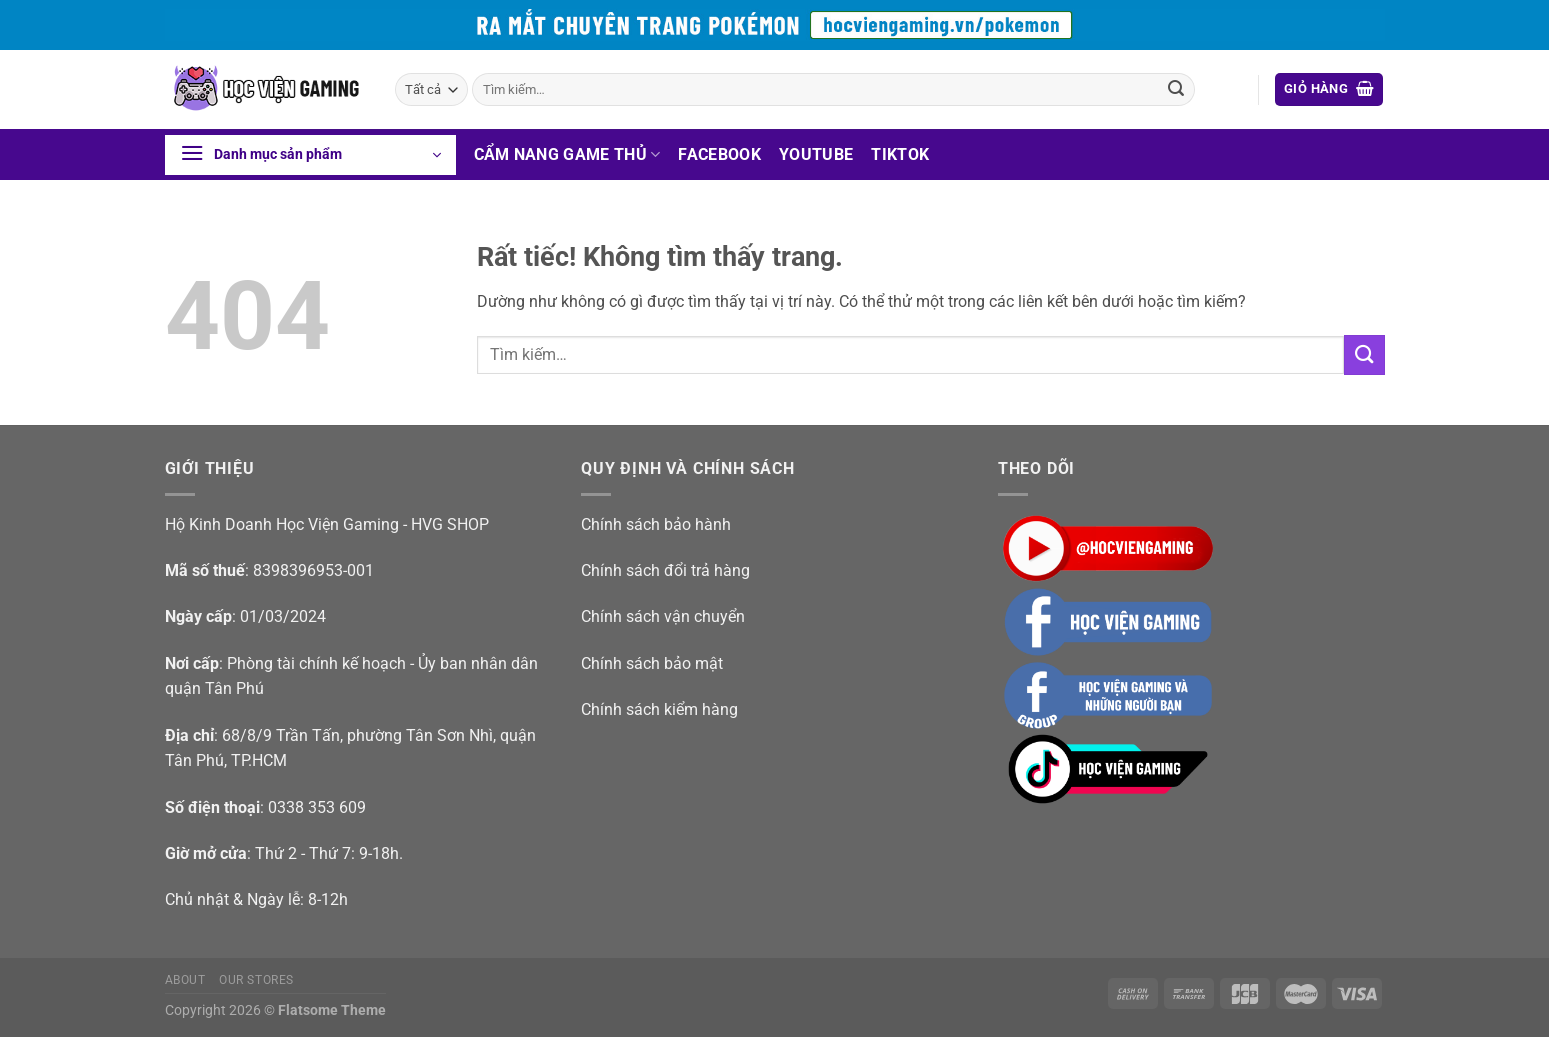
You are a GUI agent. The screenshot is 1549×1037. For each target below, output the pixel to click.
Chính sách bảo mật (652, 663)
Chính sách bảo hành (656, 524)
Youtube (816, 154)
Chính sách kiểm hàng (659, 709)
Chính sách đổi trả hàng (665, 570)
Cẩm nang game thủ (567, 154)
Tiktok (900, 154)
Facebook (719, 154)
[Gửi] (1176, 90)
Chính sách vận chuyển (663, 616)
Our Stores (256, 980)
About (185, 980)
